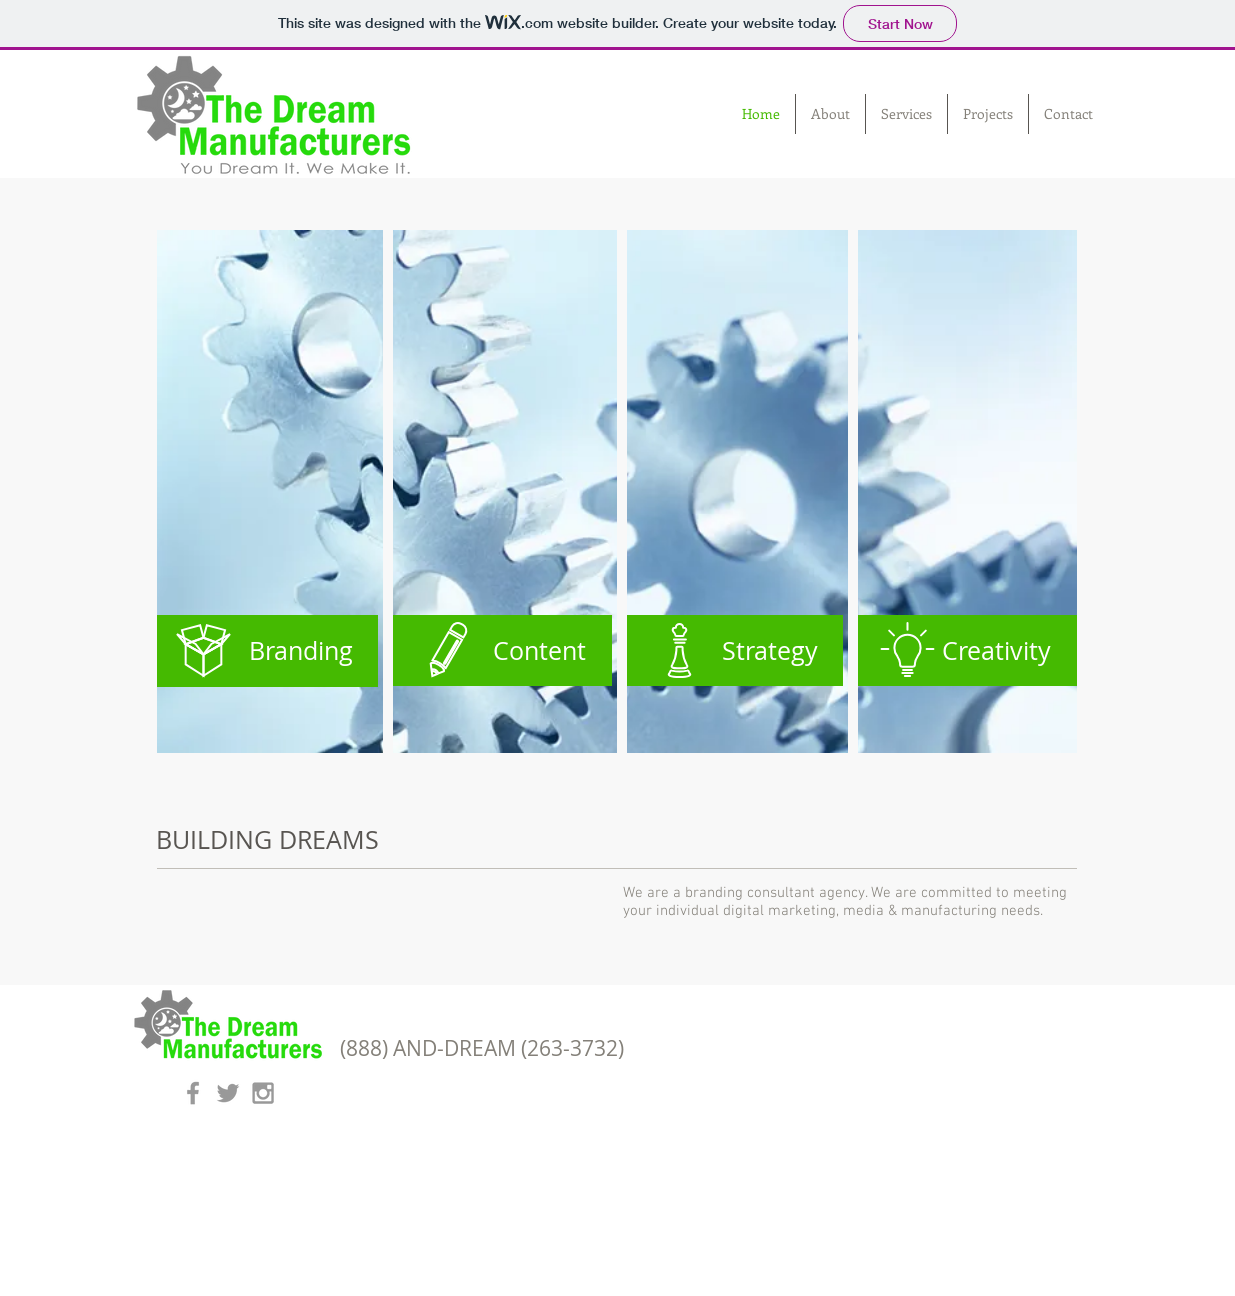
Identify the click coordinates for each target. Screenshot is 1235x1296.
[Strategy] (732, 650)
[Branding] (267, 651)
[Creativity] (965, 650)
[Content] (500, 650)
